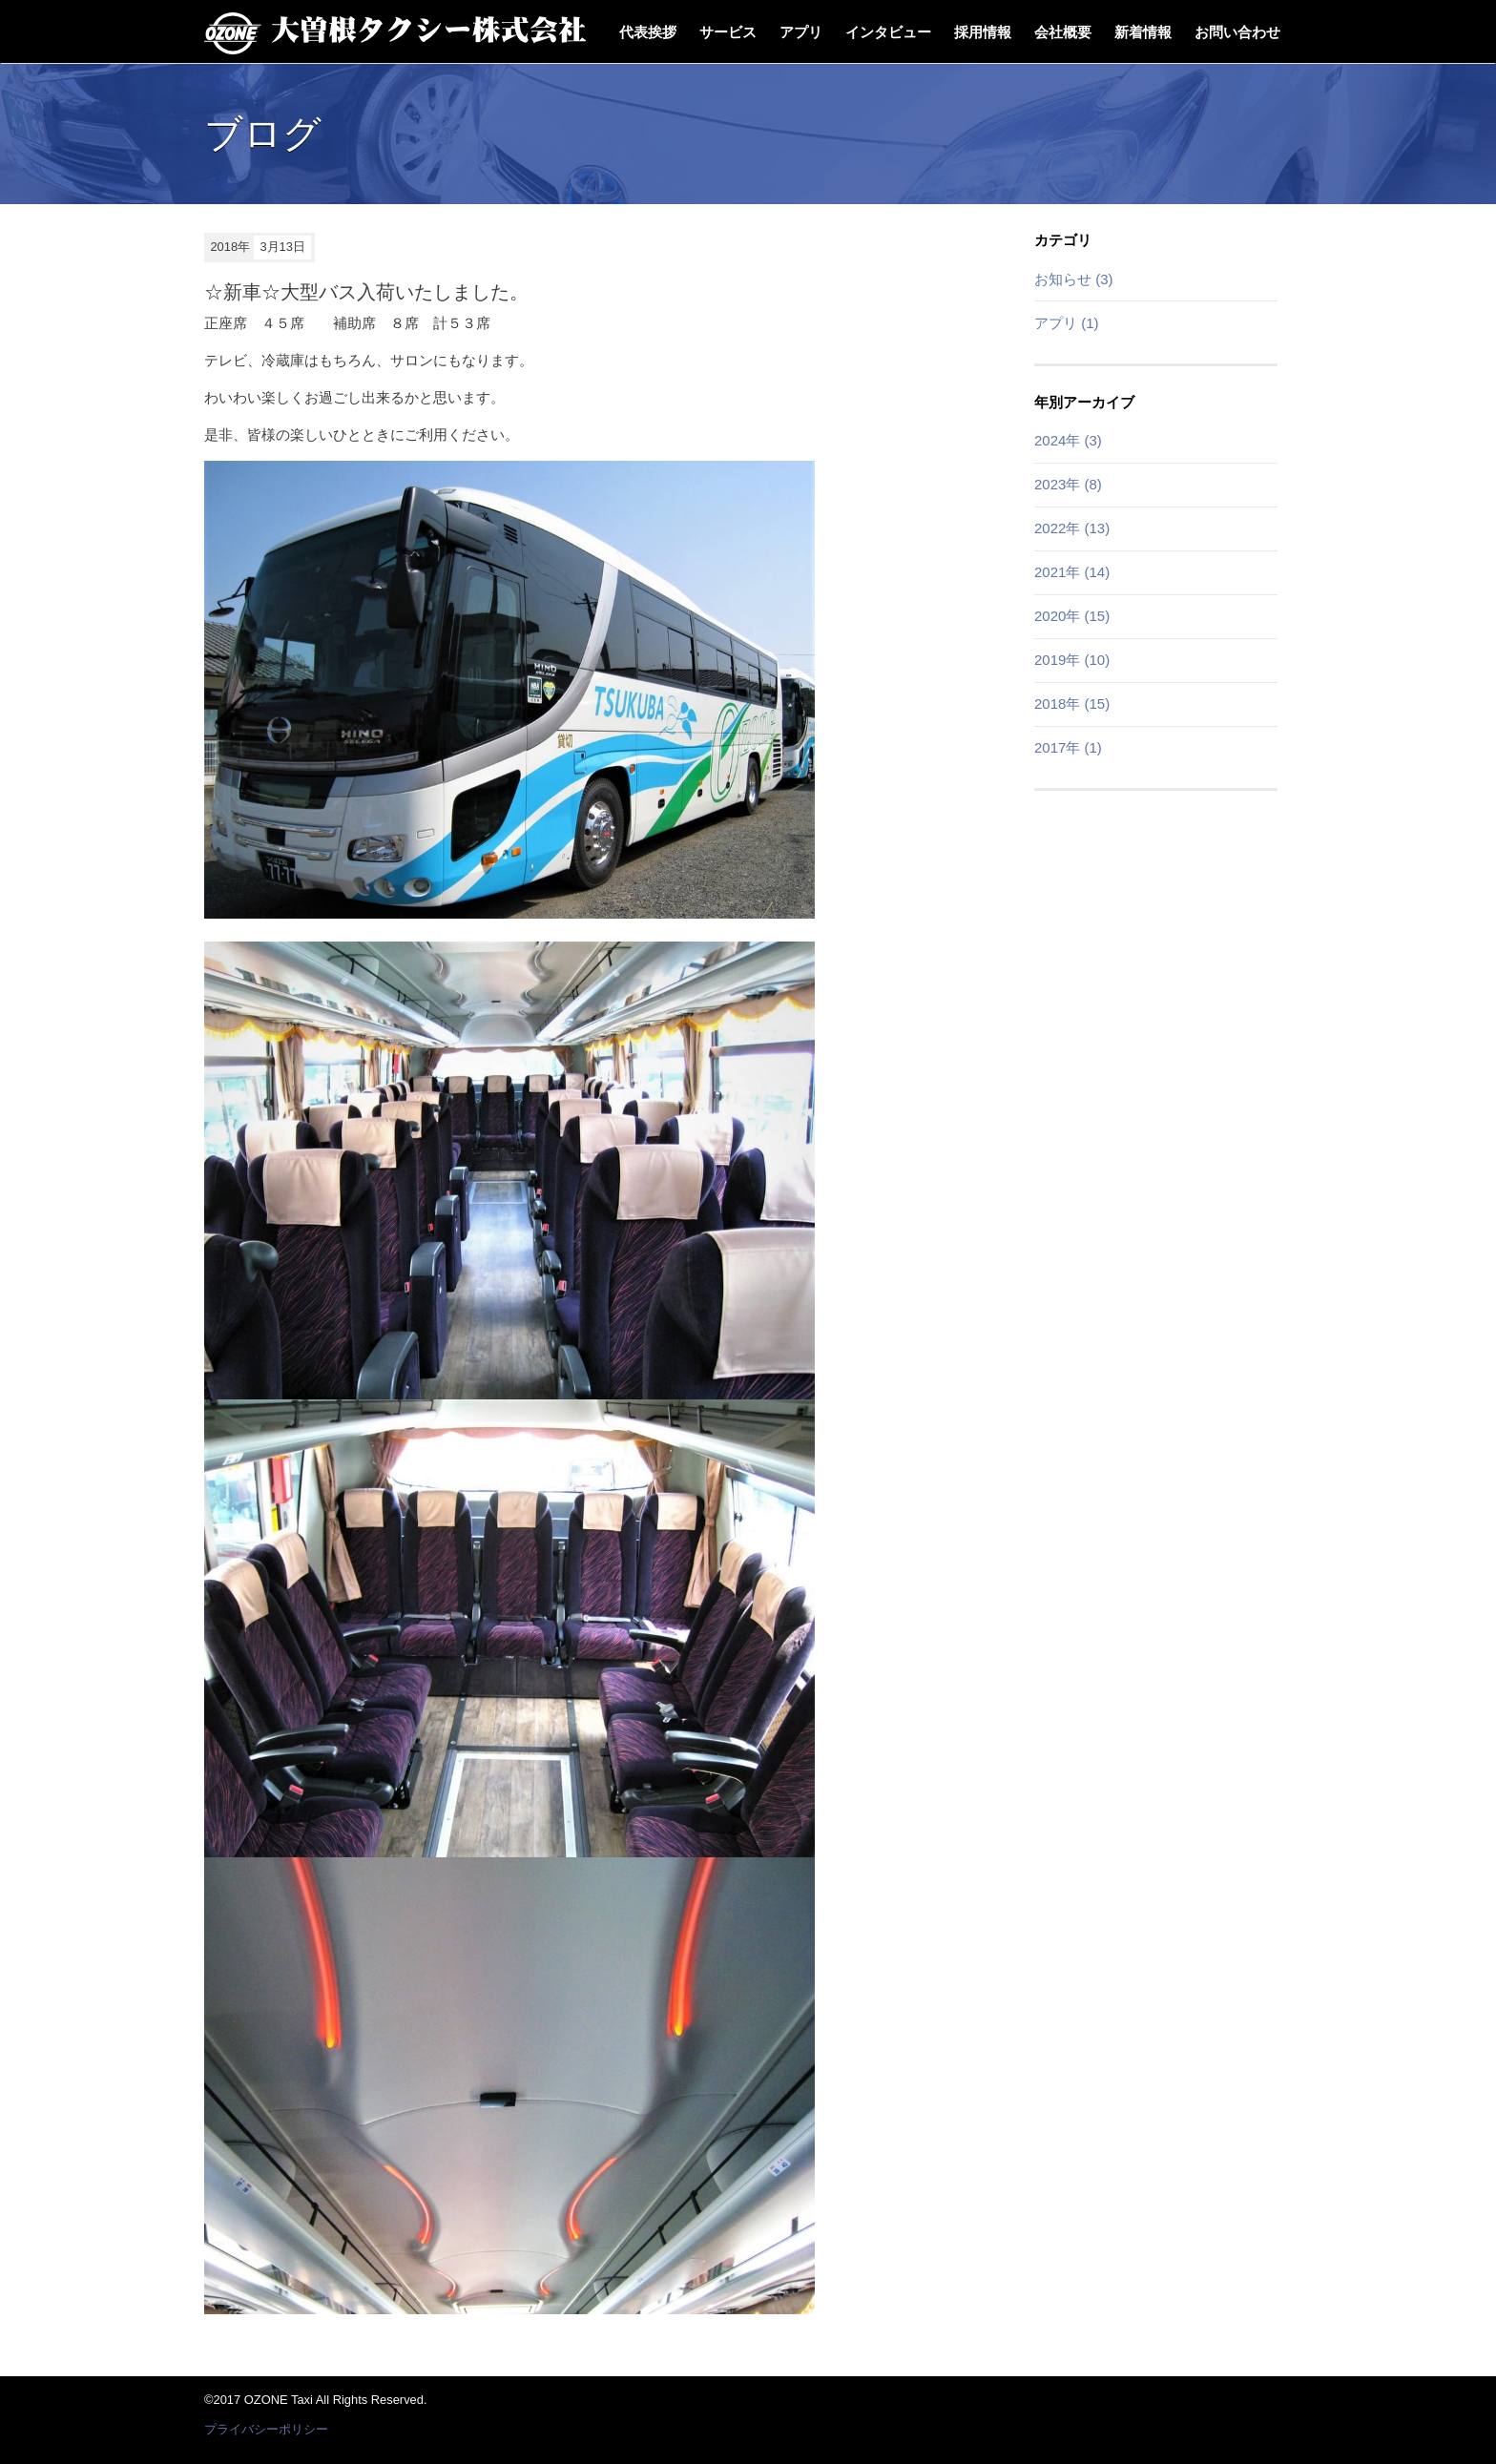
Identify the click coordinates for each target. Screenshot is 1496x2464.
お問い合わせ (1237, 32)
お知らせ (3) (1073, 279)
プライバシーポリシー (266, 2429)
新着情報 (1143, 32)
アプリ (800, 32)
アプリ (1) (1066, 323)
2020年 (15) (1072, 616)
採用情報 (982, 32)
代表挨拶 (647, 32)
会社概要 (1062, 32)
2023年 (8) (1068, 484)
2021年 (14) (1072, 572)
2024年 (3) (1068, 440)
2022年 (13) (1072, 528)
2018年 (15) (1072, 703)
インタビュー (888, 32)
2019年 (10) (1072, 660)
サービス (728, 32)
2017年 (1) (1068, 747)
